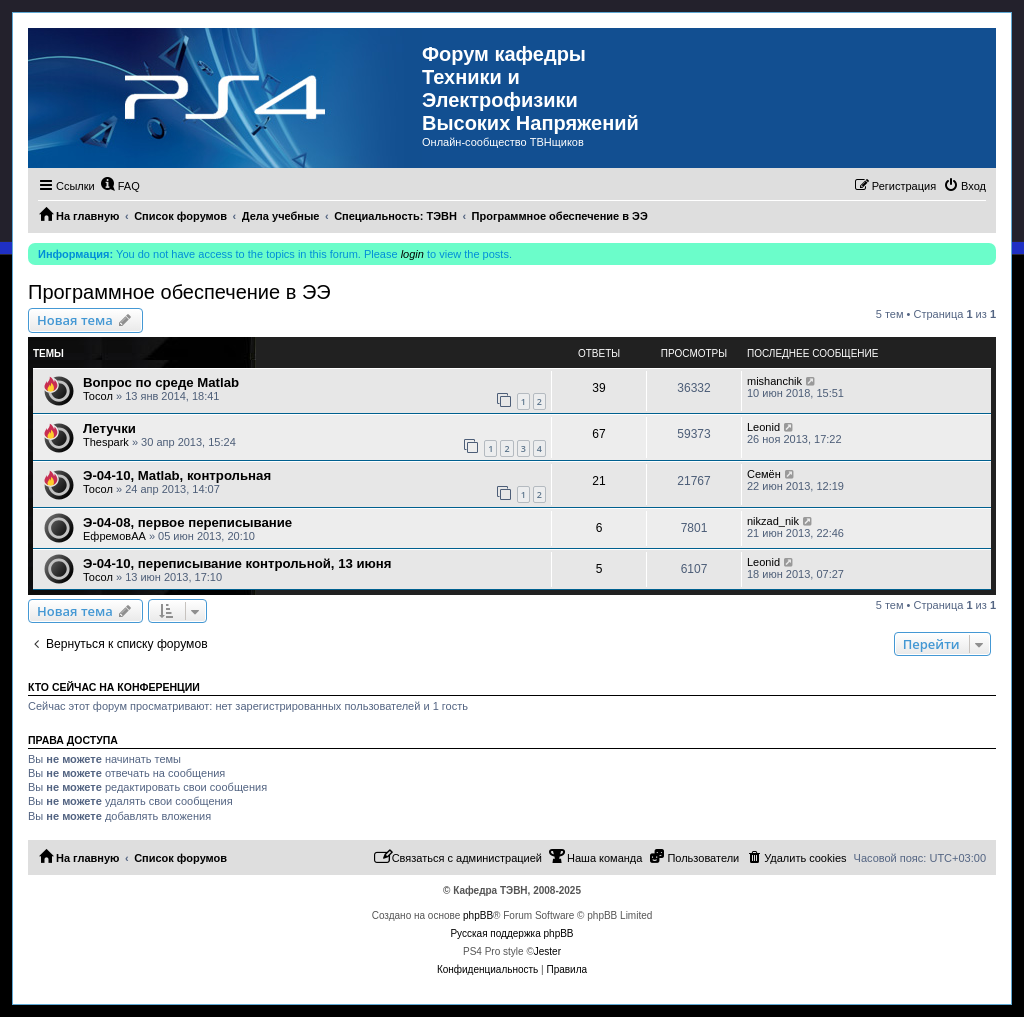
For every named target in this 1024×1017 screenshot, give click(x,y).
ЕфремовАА (114, 536)
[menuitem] (120, 186)
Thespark (106, 442)
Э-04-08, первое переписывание (187, 522)
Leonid (763, 427)
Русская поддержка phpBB (511, 933)
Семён (764, 474)
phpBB (478, 915)
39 (598, 388)
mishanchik (774, 381)
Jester (547, 951)
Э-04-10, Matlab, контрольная (177, 475)
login (412, 254)
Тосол (98, 396)
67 (598, 434)
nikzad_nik (773, 521)
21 (598, 481)
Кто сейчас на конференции (114, 687)
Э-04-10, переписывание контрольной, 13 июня (237, 563)
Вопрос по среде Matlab (161, 382)
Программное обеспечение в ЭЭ (179, 292)
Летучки (109, 428)
